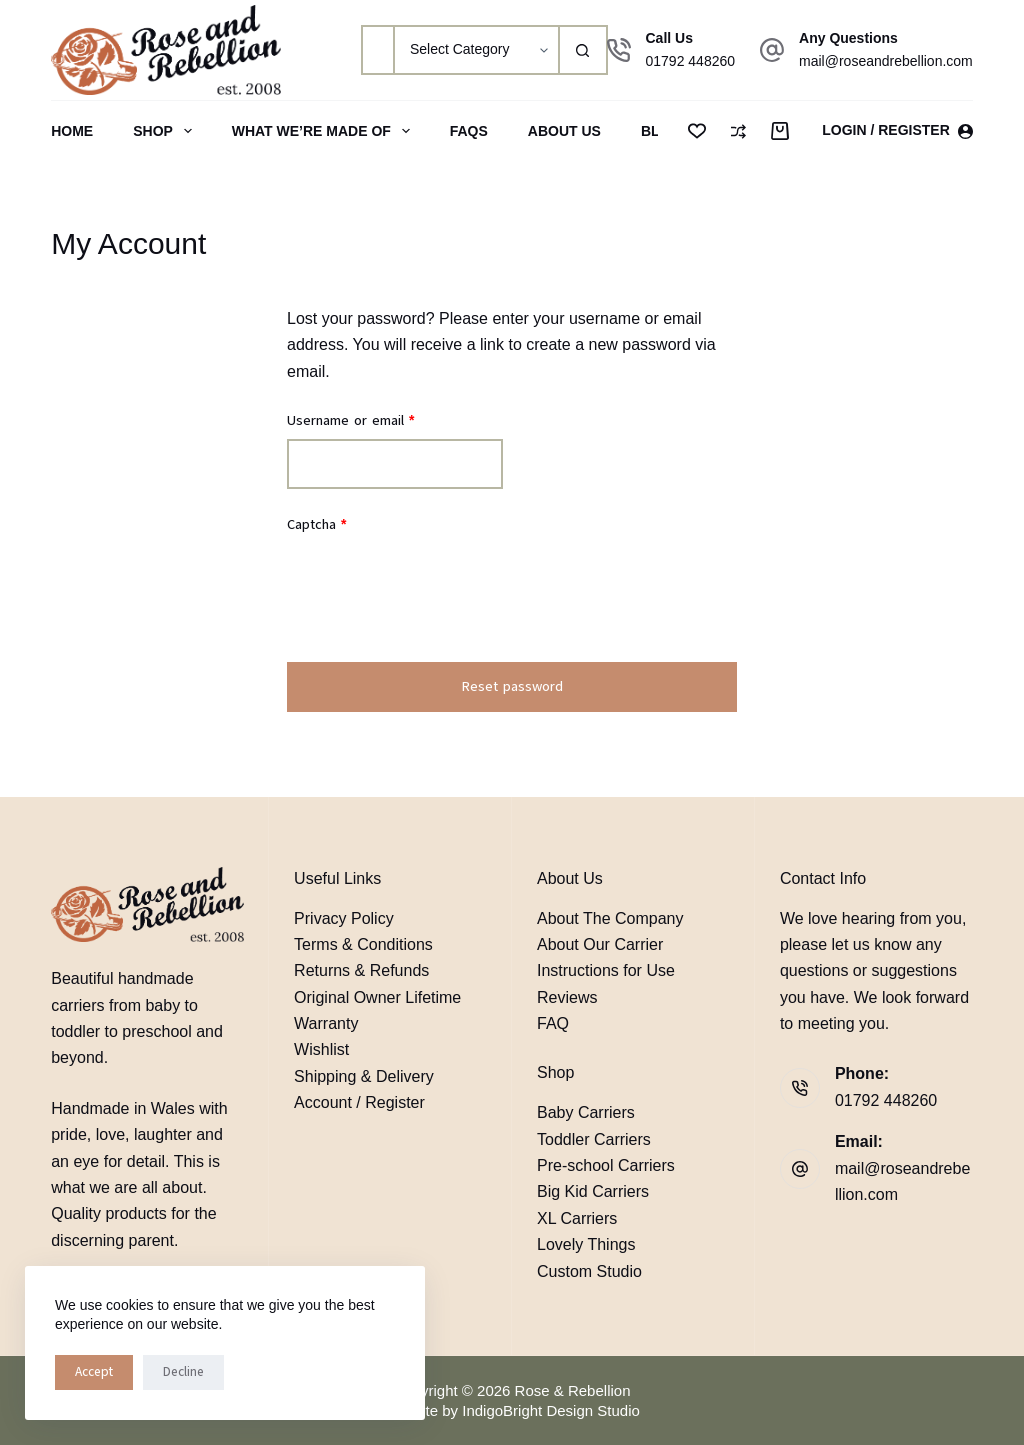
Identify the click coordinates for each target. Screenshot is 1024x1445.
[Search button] (583, 50)
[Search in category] (475, 50)
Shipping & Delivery (364, 1076)
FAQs (469, 131)
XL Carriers (577, 1218)
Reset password (512, 686)
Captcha (316, 524)
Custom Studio (589, 1271)
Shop (166, 131)
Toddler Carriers (594, 1139)
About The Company (610, 918)
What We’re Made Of (325, 131)
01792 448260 (691, 61)
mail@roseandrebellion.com (886, 61)
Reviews (567, 997)
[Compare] (738, 131)
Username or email (378, 419)
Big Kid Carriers (593, 1191)
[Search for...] (377, 50)
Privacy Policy (344, 918)
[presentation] (439, 599)
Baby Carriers (586, 1112)
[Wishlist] (697, 131)
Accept (94, 1372)
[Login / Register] (897, 130)
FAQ (553, 1023)
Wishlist (321, 1049)
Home (72, 131)
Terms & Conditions (363, 944)
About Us (564, 131)
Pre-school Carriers (606, 1165)
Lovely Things (586, 1244)
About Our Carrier (600, 944)
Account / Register (359, 1102)
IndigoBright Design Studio (551, 1410)
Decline (183, 1372)
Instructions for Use (606, 970)
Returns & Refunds (361, 970)
